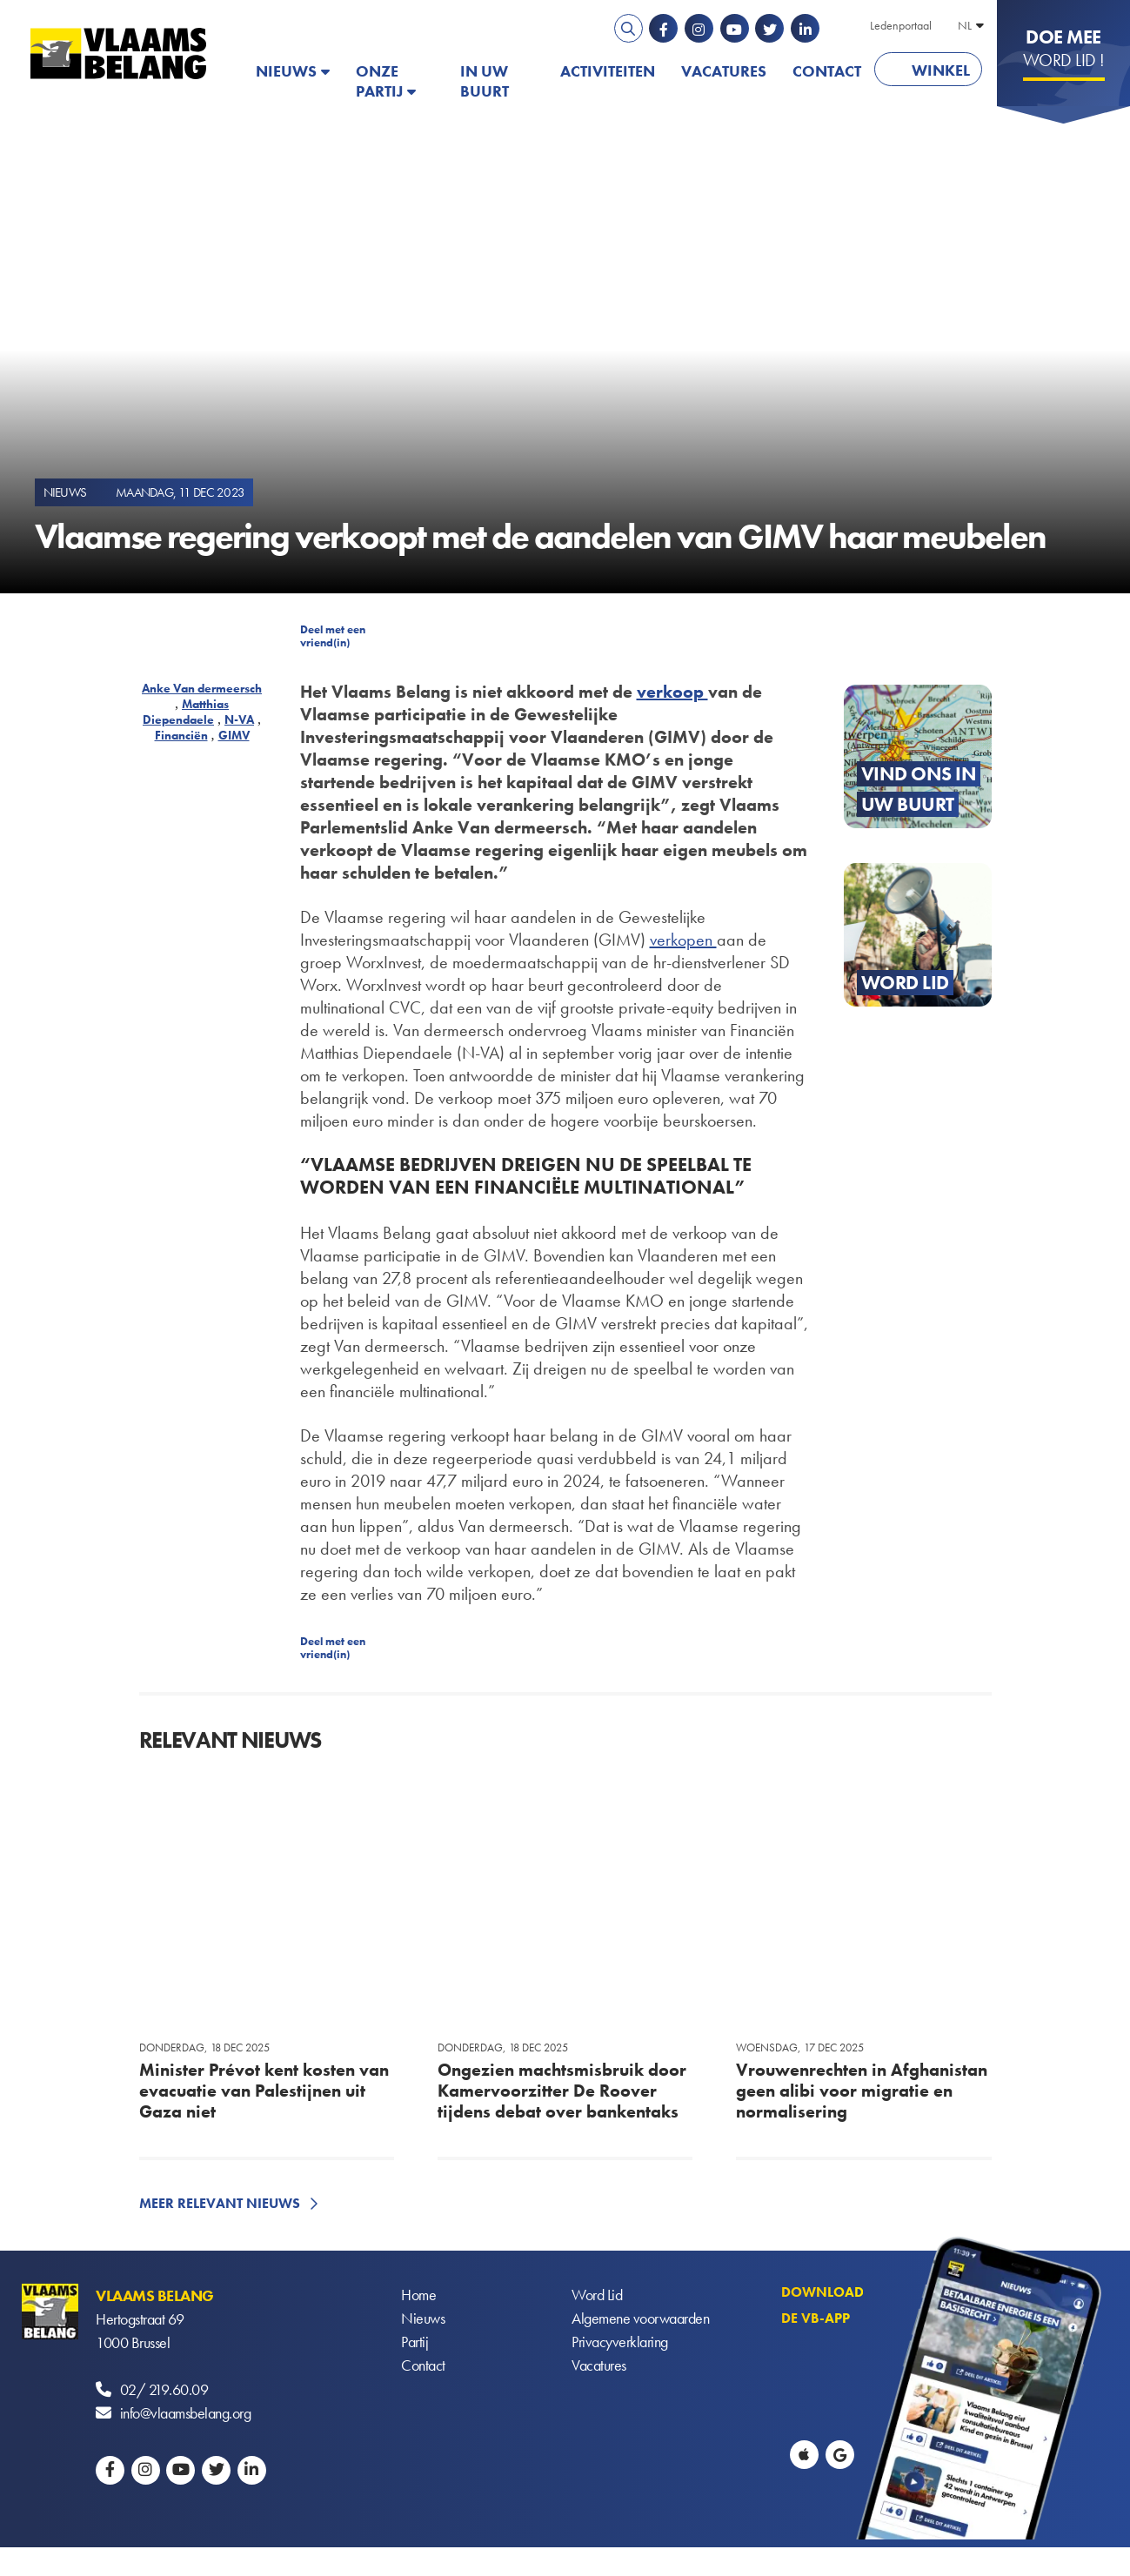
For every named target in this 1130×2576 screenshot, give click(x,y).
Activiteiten (607, 71)
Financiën (181, 735)
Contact (826, 71)
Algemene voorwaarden (640, 2319)
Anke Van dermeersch (202, 688)
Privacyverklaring (620, 2342)
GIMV (234, 735)
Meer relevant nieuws (219, 2203)
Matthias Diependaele (186, 711)
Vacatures (723, 71)
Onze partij (379, 81)
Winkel (941, 70)
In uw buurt (484, 81)
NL (965, 25)
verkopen (683, 939)
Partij (414, 2342)
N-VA (239, 719)
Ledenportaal (901, 25)
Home (418, 2295)
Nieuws (286, 71)
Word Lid (597, 2295)
